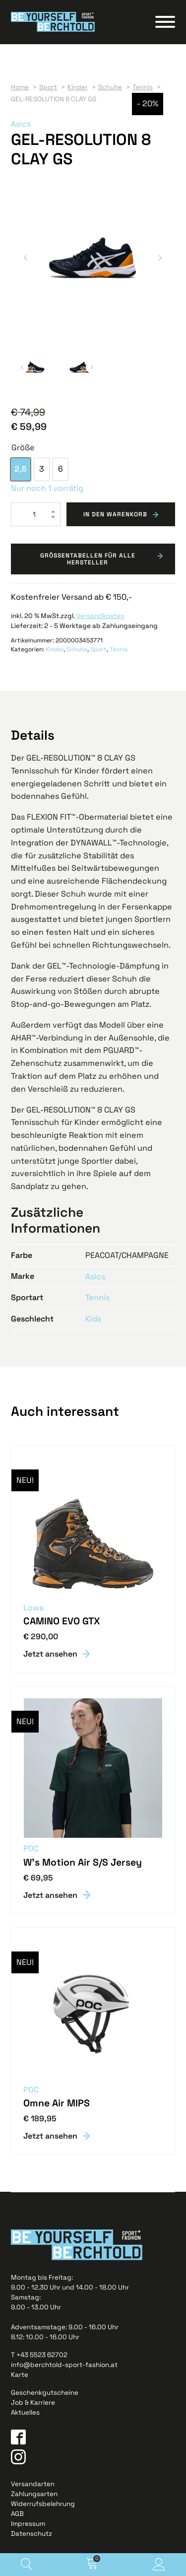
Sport (98, 649)
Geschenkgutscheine (44, 2392)
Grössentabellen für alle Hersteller (87, 559)
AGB (17, 2513)
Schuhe (76, 649)
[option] (20, 469)
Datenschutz (31, 2533)
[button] (26, 258)
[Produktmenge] (36, 514)
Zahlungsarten (34, 2494)
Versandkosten (100, 616)
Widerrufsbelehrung (43, 2504)
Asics (21, 124)
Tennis (118, 649)
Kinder (54, 649)
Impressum (28, 2523)
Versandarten (33, 2484)
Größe (23, 447)
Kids (93, 1319)
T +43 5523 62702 (39, 2355)
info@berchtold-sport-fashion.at (64, 2365)
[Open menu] (165, 22)
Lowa (33, 1607)
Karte (19, 2374)
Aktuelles (25, 2412)
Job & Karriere (33, 2402)
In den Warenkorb (115, 514)
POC (31, 1849)
